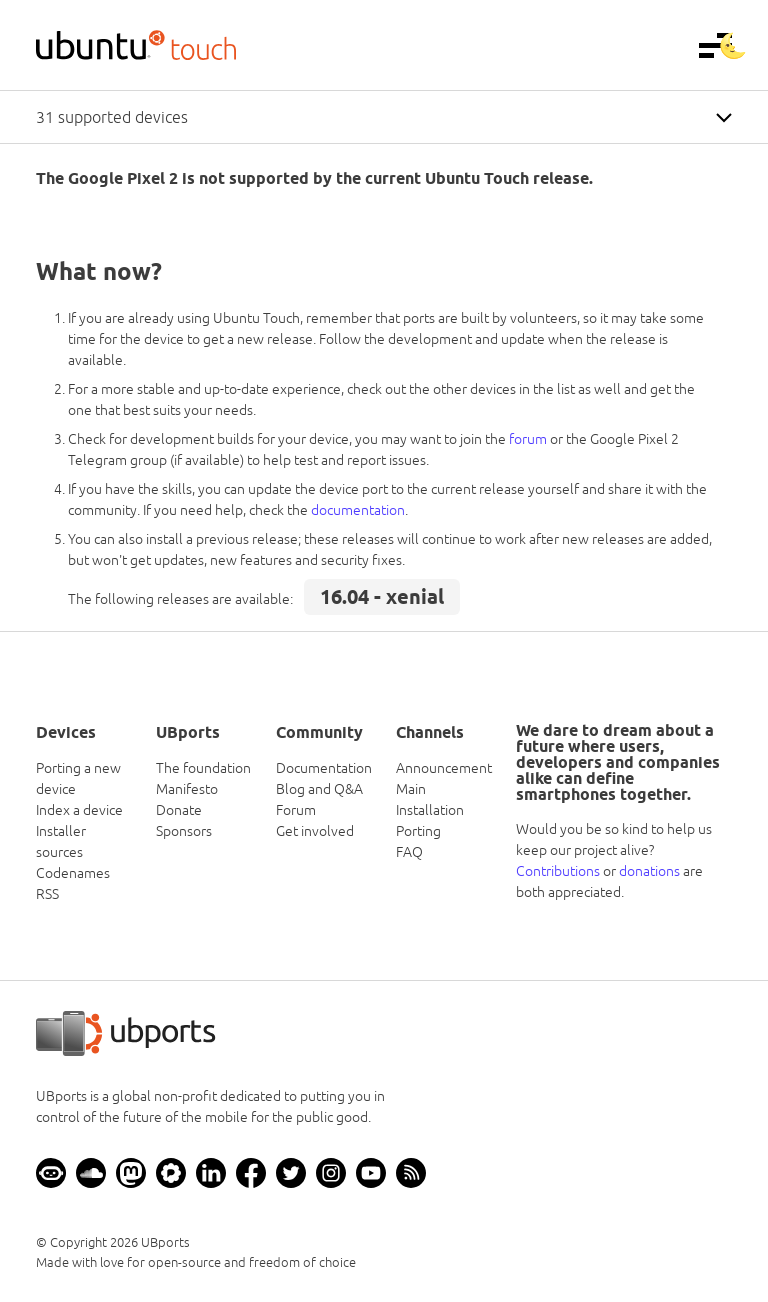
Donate (179, 810)
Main (411, 789)
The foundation (203, 768)
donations (649, 871)
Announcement (444, 768)
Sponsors (184, 831)
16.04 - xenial (382, 597)
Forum (296, 810)
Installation (430, 810)
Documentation (324, 768)
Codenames (73, 873)
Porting (418, 831)
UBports (165, 1242)
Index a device (79, 810)
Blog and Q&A (319, 789)
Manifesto (187, 789)
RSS (47, 894)
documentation (358, 510)
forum (528, 439)
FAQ (409, 852)
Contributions (558, 871)
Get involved (315, 831)
